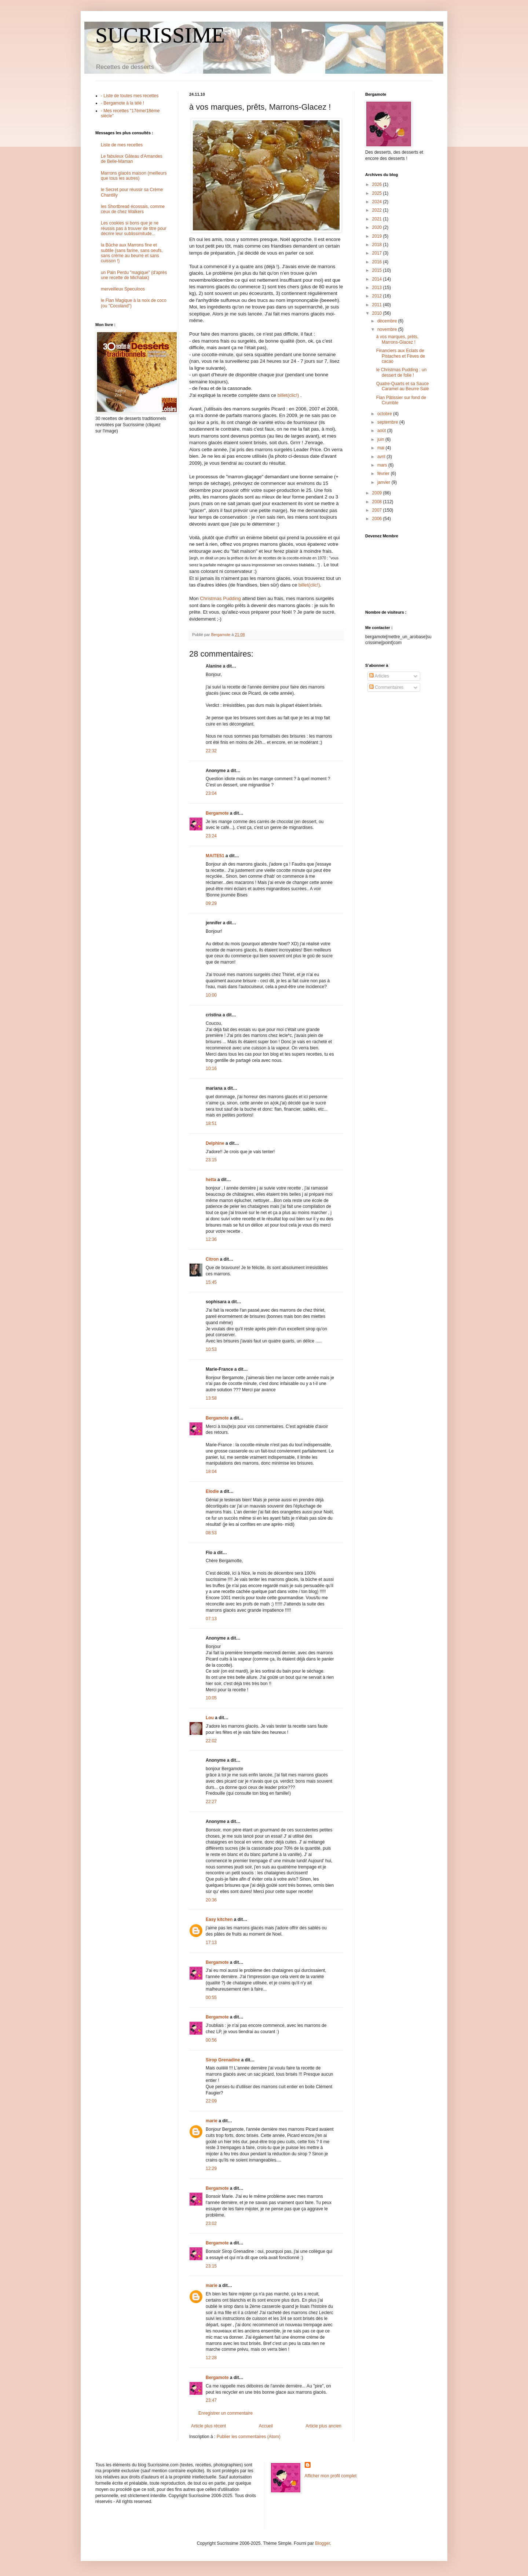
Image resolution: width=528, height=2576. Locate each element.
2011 (377, 304)
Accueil (266, 2426)
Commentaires (386, 687)
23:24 (211, 835)
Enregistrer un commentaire (225, 2413)
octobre (385, 413)
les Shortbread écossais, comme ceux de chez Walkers (133, 209)
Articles (379, 676)
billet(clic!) (289, 395)
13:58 (211, 1398)
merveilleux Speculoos (123, 289)
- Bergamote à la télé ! (122, 103)
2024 (377, 201)
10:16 (211, 1068)
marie (211, 2120)
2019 (377, 236)
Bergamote (217, 813)
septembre (388, 422)
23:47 (211, 2400)
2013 (377, 287)
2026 (377, 184)
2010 (377, 313)
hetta (211, 1179)
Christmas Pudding (221, 598)
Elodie (212, 1491)
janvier (384, 482)
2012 (377, 296)
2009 (377, 493)
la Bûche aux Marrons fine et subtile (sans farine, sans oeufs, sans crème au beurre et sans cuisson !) (132, 252)
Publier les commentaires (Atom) (248, 2436)
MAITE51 (215, 855)
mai (381, 447)
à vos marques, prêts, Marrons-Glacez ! (397, 339)
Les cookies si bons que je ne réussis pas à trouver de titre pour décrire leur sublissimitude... (133, 228)
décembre (387, 321)
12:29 (211, 2168)
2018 (377, 244)
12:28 (211, 2357)
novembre (387, 329)
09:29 (211, 903)
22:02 (211, 1740)
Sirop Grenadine (223, 2059)
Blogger (322, 2543)
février (384, 473)
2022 (377, 210)
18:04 (211, 1471)
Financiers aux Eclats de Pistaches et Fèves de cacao (400, 356)
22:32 (211, 750)
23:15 (211, 1159)
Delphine (215, 1143)
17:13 (211, 1942)
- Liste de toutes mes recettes (129, 95)
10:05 (211, 1697)
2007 (377, 510)
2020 (377, 227)
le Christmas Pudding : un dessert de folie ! (401, 372)
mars (382, 465)
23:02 (211, 2223)
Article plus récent (208, 2426)
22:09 (211, 2101)
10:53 (211, 1349)
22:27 (211, 1801)
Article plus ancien (323, 2426)
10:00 (211, 995)
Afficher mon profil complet (331, 2475)
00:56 (211, 2040)
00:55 (211, 1997)
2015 (377, 270)
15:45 (211, 1282)
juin (381, 439)
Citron (212, 1259)
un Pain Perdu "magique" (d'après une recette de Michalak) (134, 275)
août (382, 430)
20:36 (211, 1900)
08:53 (211, 1532)
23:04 (211, 793)
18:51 (211, 1123)
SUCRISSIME (160, 35)
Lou (210, 1717)
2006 (377, 518)
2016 (377, 261)
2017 (377, 253)
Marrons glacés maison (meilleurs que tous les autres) (133, 176)
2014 (377, 279)
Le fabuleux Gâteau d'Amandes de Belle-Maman (131, 159)
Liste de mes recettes (122, 144)
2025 (377, 193)
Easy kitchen (219, 1919)
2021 (377, 219)
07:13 (211, 1618)
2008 (377, 501)
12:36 (211, 1239)
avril (381, 456)
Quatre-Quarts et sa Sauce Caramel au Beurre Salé (402, 386)
